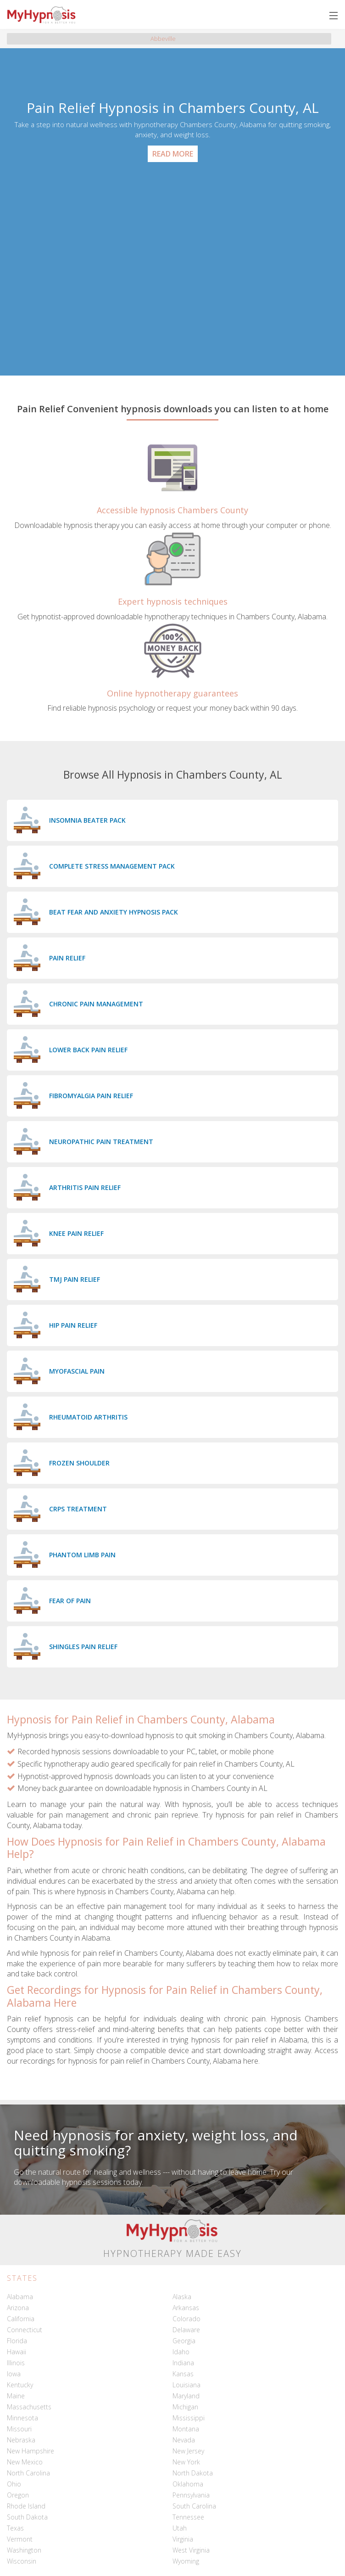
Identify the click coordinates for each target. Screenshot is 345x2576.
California (20, 2318)
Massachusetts (29, 2406)
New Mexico (25, 2462)
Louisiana (186, 2384)
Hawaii (16, 2351)
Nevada (183, 2440)
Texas (15, 2528)
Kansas (183, 2373)
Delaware (186, 2329)
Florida (17, 2340)
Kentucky (20, 2384)
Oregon (18, 2495)
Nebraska (21, 2440)
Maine (16, 2395)
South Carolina (194, 2506)
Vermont (20, 2539)
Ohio (14, 2484)
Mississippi (188, 2417)
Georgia (183, 2340)
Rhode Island (26, 2506)
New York (186, 2462)
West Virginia (191, 2550)
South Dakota (27, 2517)
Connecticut (24, 2329)
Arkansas (185, 2307)
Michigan (185, 2406)
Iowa (14, 2373)
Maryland (186, 2395)
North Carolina (28, 2473)
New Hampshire (30, 2451)
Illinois (16, 2362)
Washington (24, 2550)
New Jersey (188, 2451)
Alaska (181, 2296)
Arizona (18, 2307)
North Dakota (192, 2473)
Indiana (183, 2362)
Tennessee (188, 2517)
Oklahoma (187, 2484)
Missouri (19, 2428)
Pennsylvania (191, 2495)
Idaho (180, 2351)
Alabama (20, 2296)
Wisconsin (21, 2561)
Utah (179, 2528)
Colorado (186, 2318)
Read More (172, 154)
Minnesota (22, 2417)
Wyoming (185, 2561)
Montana (185, 2428)
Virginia (182, 2539)
